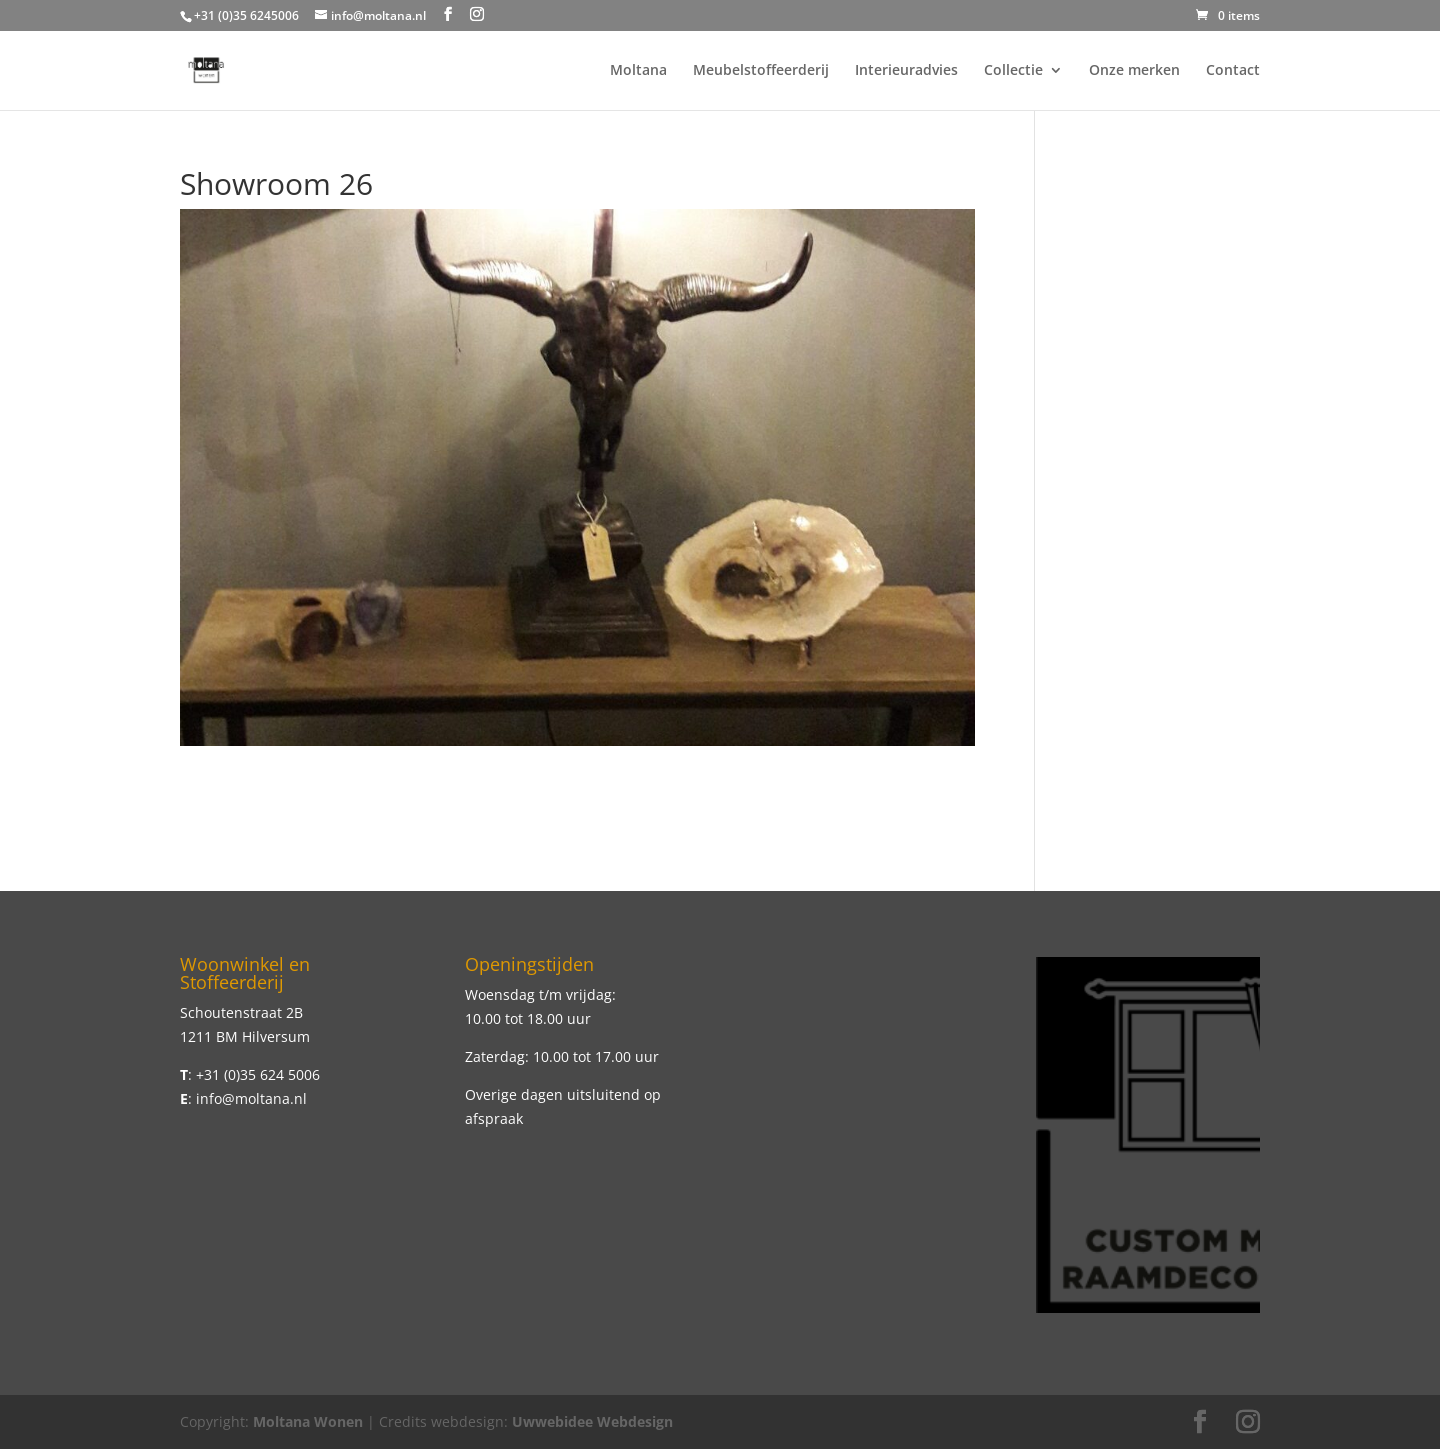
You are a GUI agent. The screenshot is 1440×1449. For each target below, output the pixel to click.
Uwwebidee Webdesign (592, 1421)
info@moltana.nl (251, 1098)
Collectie (1013, 71)
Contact (1233, 71)
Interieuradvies (906, 71)
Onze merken (1134, 71)
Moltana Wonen (308, 1421)
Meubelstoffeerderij (761, 71)
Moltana (638, 71)
